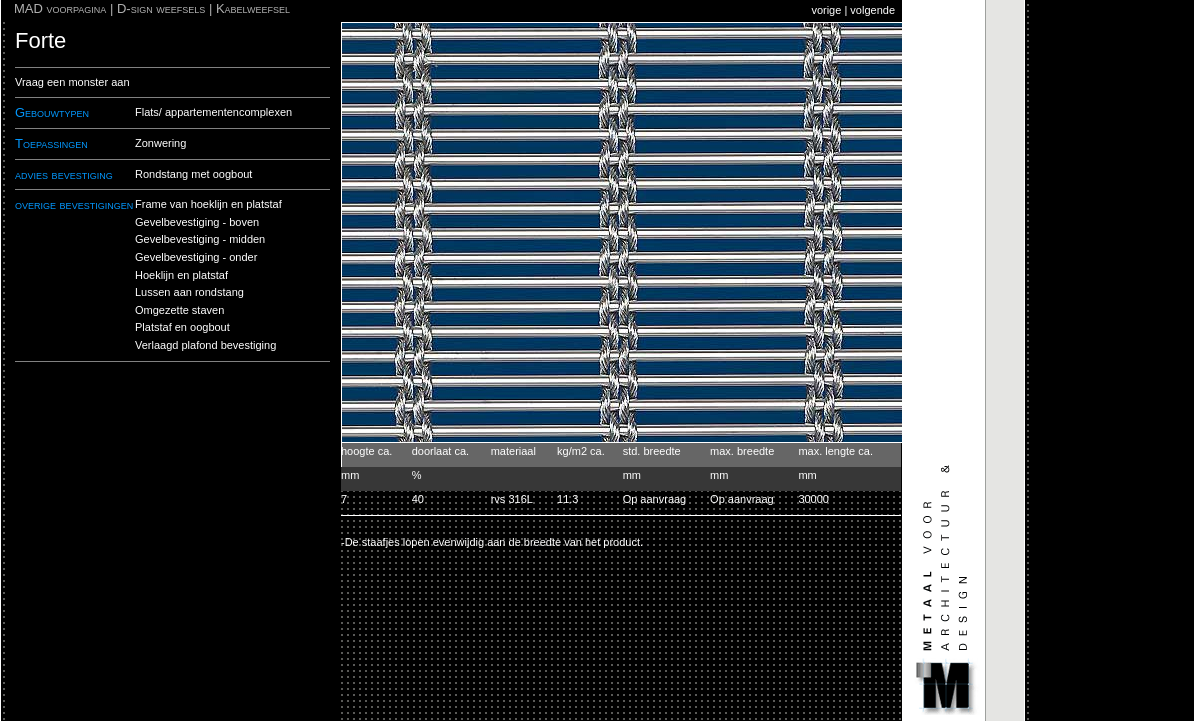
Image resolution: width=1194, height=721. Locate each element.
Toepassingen (51, 143)
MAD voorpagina (60, 8)
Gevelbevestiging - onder (196, 257)
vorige (826, 10)
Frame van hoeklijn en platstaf (208, 204)
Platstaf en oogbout (182, 327)
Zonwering (160, 143)
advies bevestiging (64, 174)
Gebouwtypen (52, 112)
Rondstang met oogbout (193, 174)
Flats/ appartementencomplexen (213, 112)
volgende (872, 10)
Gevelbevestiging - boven (197, 222)
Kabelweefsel (253, 8)
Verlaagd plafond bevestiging (205, 345)
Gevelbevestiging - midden (200, 239)
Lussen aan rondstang (189, 292)
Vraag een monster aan (72, 82)
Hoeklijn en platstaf (181, 275)
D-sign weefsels (161, 8)
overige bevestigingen (74, 204)
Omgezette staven (179, 310)
